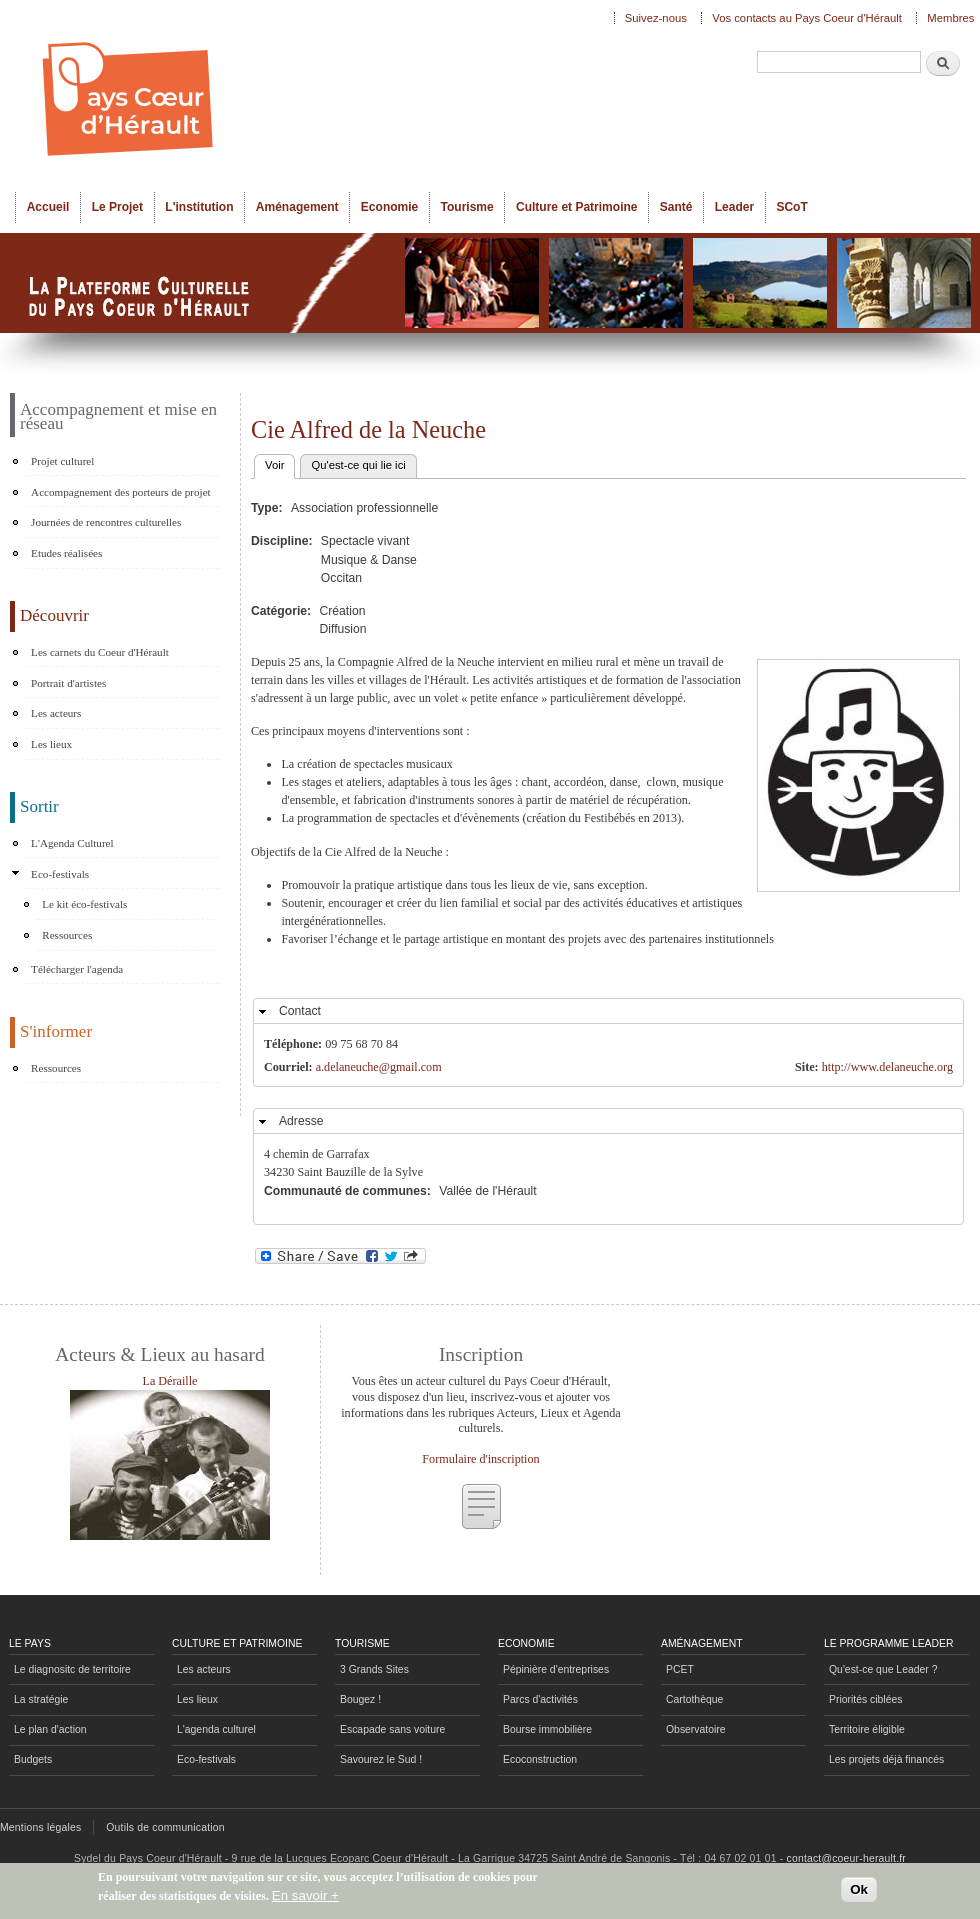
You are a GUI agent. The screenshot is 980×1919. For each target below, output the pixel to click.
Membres (950, 18)
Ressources (67, 935)
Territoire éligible (867, 1729)
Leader (734, 207)
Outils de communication (165, 1827)
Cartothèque (694, 1699)
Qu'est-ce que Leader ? (883, 1669)
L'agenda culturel (216, 1729)
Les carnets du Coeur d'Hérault (100, 652)
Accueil (48, 207)
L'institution (199, 207)
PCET (680, 1669)
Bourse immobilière (547, 1729)
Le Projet (117, 207)
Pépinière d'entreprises (556, 1669)
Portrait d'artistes (68, 683)
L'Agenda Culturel (72, 843)
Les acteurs (56, 713)
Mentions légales (40, 1827)
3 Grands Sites (374, 1669)
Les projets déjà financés (886, 1759)
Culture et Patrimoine (577, 207)
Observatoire (696, 1729)
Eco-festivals (60, 874)
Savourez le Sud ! (381, 1759)
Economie (389, 207)
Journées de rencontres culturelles (106, 522)
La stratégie (41, 1699)
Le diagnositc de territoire (72, 1669)
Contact (300, 1011)
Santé (676, 207)
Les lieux (51, 744)
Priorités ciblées (865, 1699)
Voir (280, 463)
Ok (859, 1889)
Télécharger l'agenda (77, 969)
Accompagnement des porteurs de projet (121, 492)
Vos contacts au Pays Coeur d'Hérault (807, 18)
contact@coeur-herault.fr (846, 1858)
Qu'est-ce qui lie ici (358, 465)
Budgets (33, 1759)
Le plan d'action (50, 1729)
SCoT (791, 207)
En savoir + (305, 1895)
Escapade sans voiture (392, 1729)
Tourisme (467, 207)
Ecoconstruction (540, 1759)
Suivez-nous (656, 18)
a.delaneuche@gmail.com (379, 1067)
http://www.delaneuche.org (887, 1067)
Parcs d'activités (540, 1699)
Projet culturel (62, 461)
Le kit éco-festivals (84, 904)
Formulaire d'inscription (480, 1459)
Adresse (301, 1121)
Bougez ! (360, 1699)
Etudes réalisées (66, 553)
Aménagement (297, 207)
